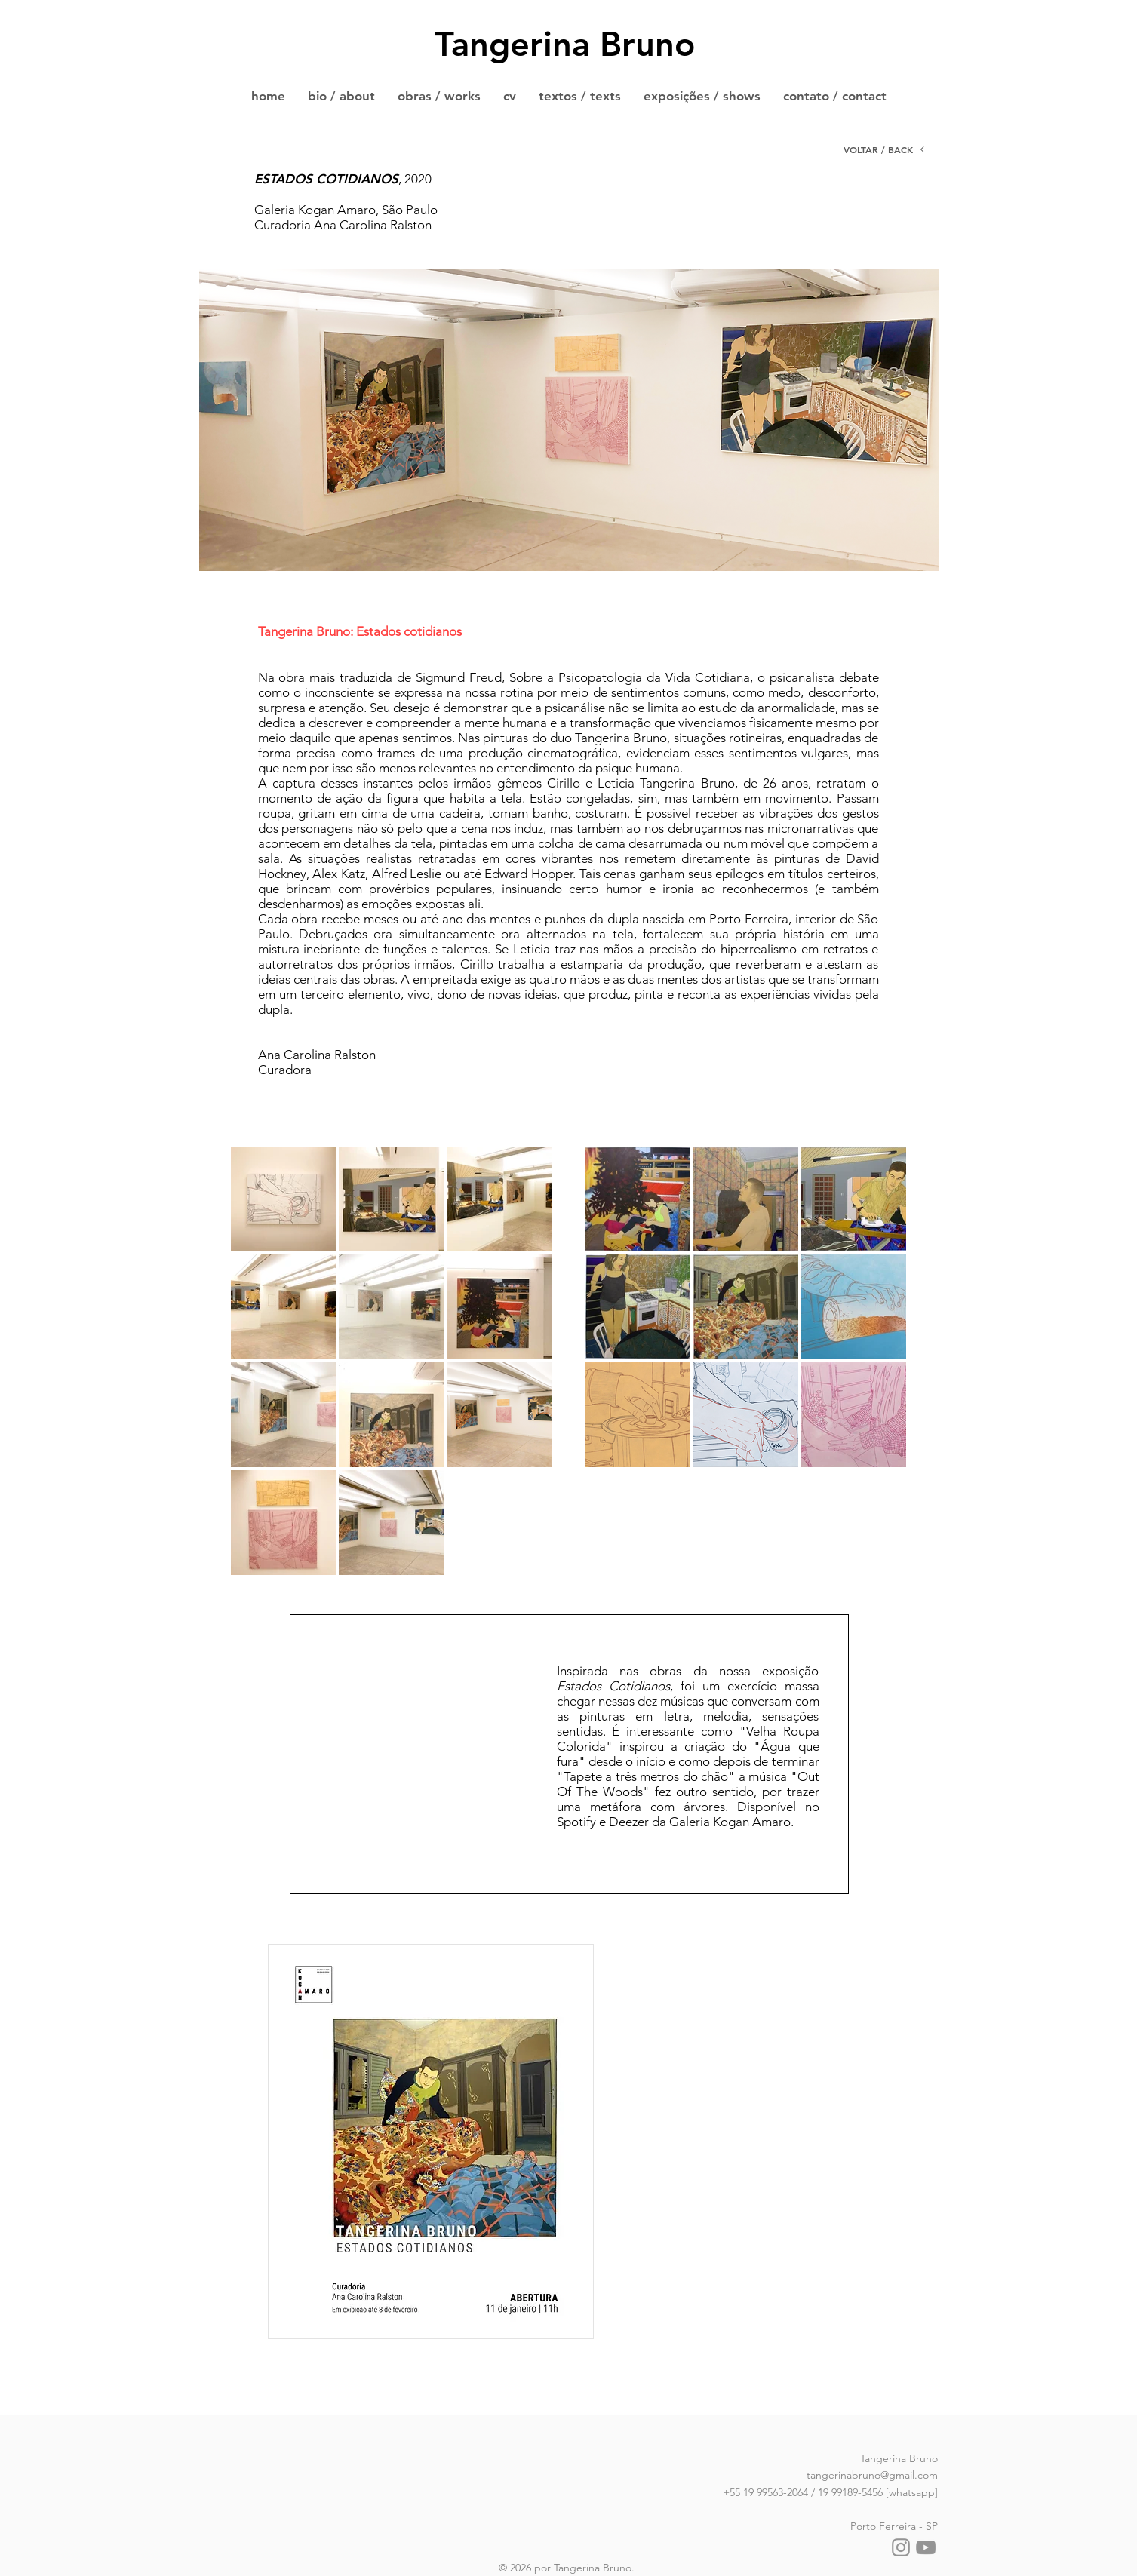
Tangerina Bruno (565, 43)
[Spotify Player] (424, 1793)
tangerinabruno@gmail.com (872, 2475)
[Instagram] (901, 2547)
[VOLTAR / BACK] (885, 149)
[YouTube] (926, 2547)
